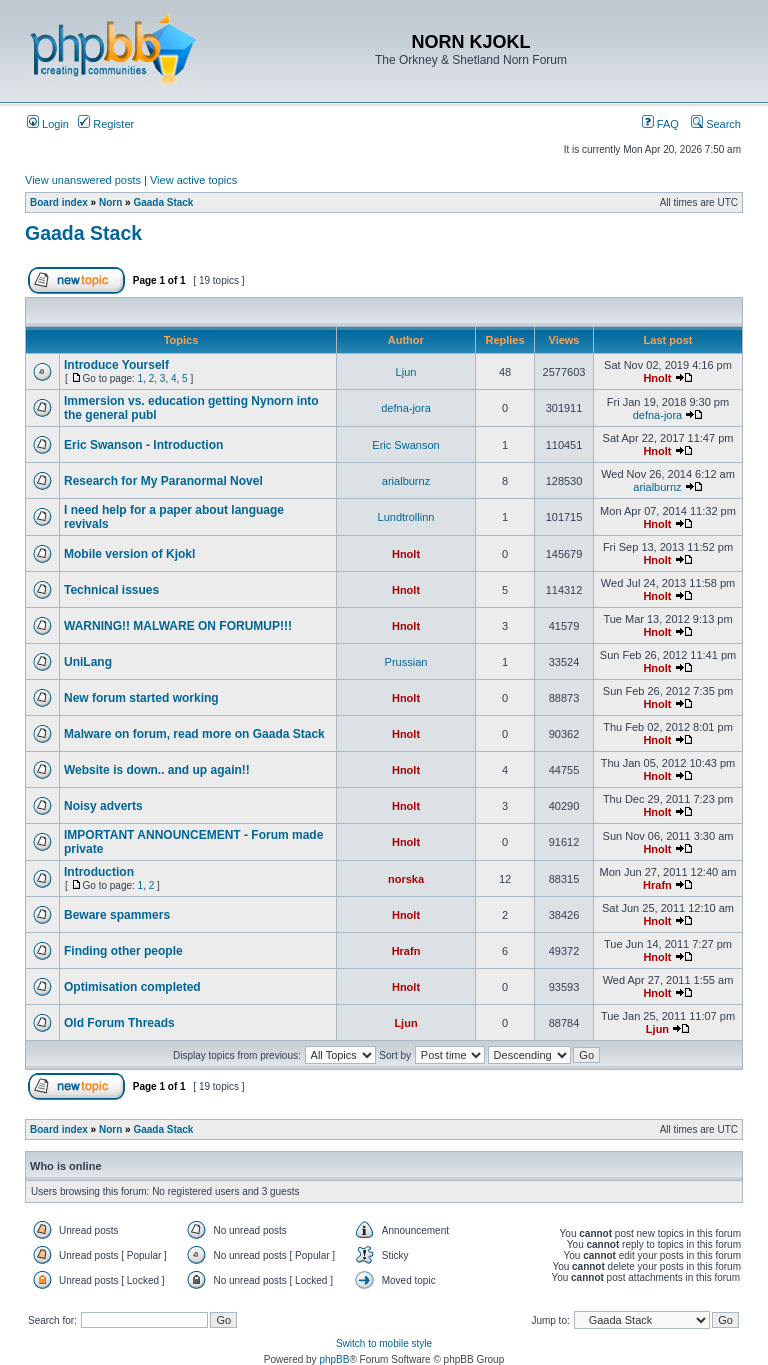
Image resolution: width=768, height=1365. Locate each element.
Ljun (406, 372)
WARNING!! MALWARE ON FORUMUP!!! (178, 626)
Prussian (406, 662)
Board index (59, 202)
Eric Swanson (405, 445)
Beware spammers (117, 915)
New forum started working (141, 698)
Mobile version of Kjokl (129, 554)
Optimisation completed (132, 987)
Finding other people (123, 951)
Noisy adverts (103, 806)
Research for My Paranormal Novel (163, 481)
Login (48, 124)
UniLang (88, 662)
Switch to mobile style (384, 1343)
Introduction (99, 872)
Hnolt (657, 378)
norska (406, 879)
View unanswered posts (83, 180)
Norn (110, 202)
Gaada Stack (163, 202)
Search (716, 124)
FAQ (660, 124)
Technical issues (111, 590)
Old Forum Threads (119, 1023)
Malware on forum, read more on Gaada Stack (194, 734)
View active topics (193, 180)
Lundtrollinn (406, 517)
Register (106, 124)
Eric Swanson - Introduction (143, 445)
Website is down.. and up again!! (157, 770)
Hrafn (657, 885)
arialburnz (406, 481)
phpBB (334, 1359)
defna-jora (406, 408)
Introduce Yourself (116, 365)
